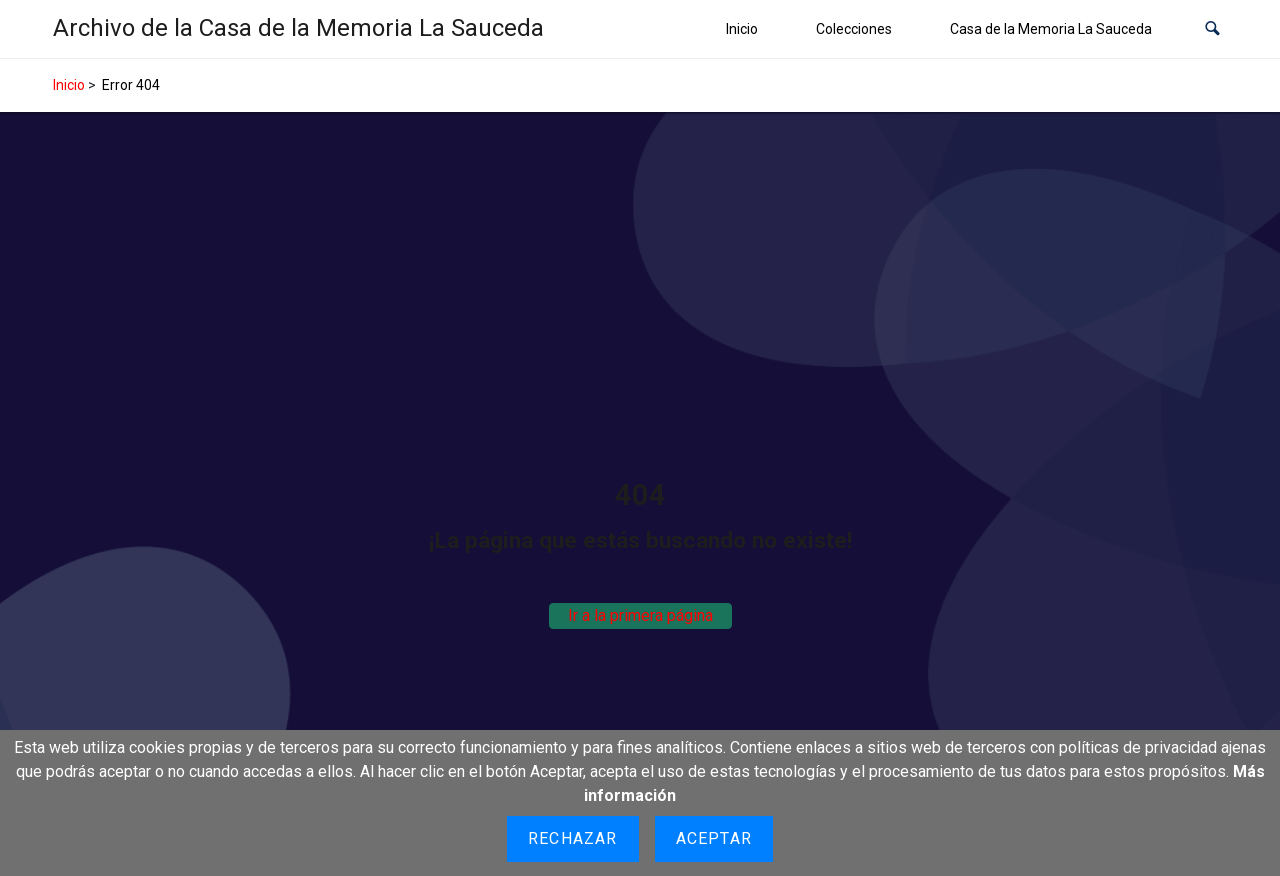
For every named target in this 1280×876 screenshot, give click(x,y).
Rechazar (573, 838)
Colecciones (854, 29)
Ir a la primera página (640, 615)
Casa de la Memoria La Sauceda (1051, 29)
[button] (1212, 29)
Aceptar (714, 838)
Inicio (742, 29)
